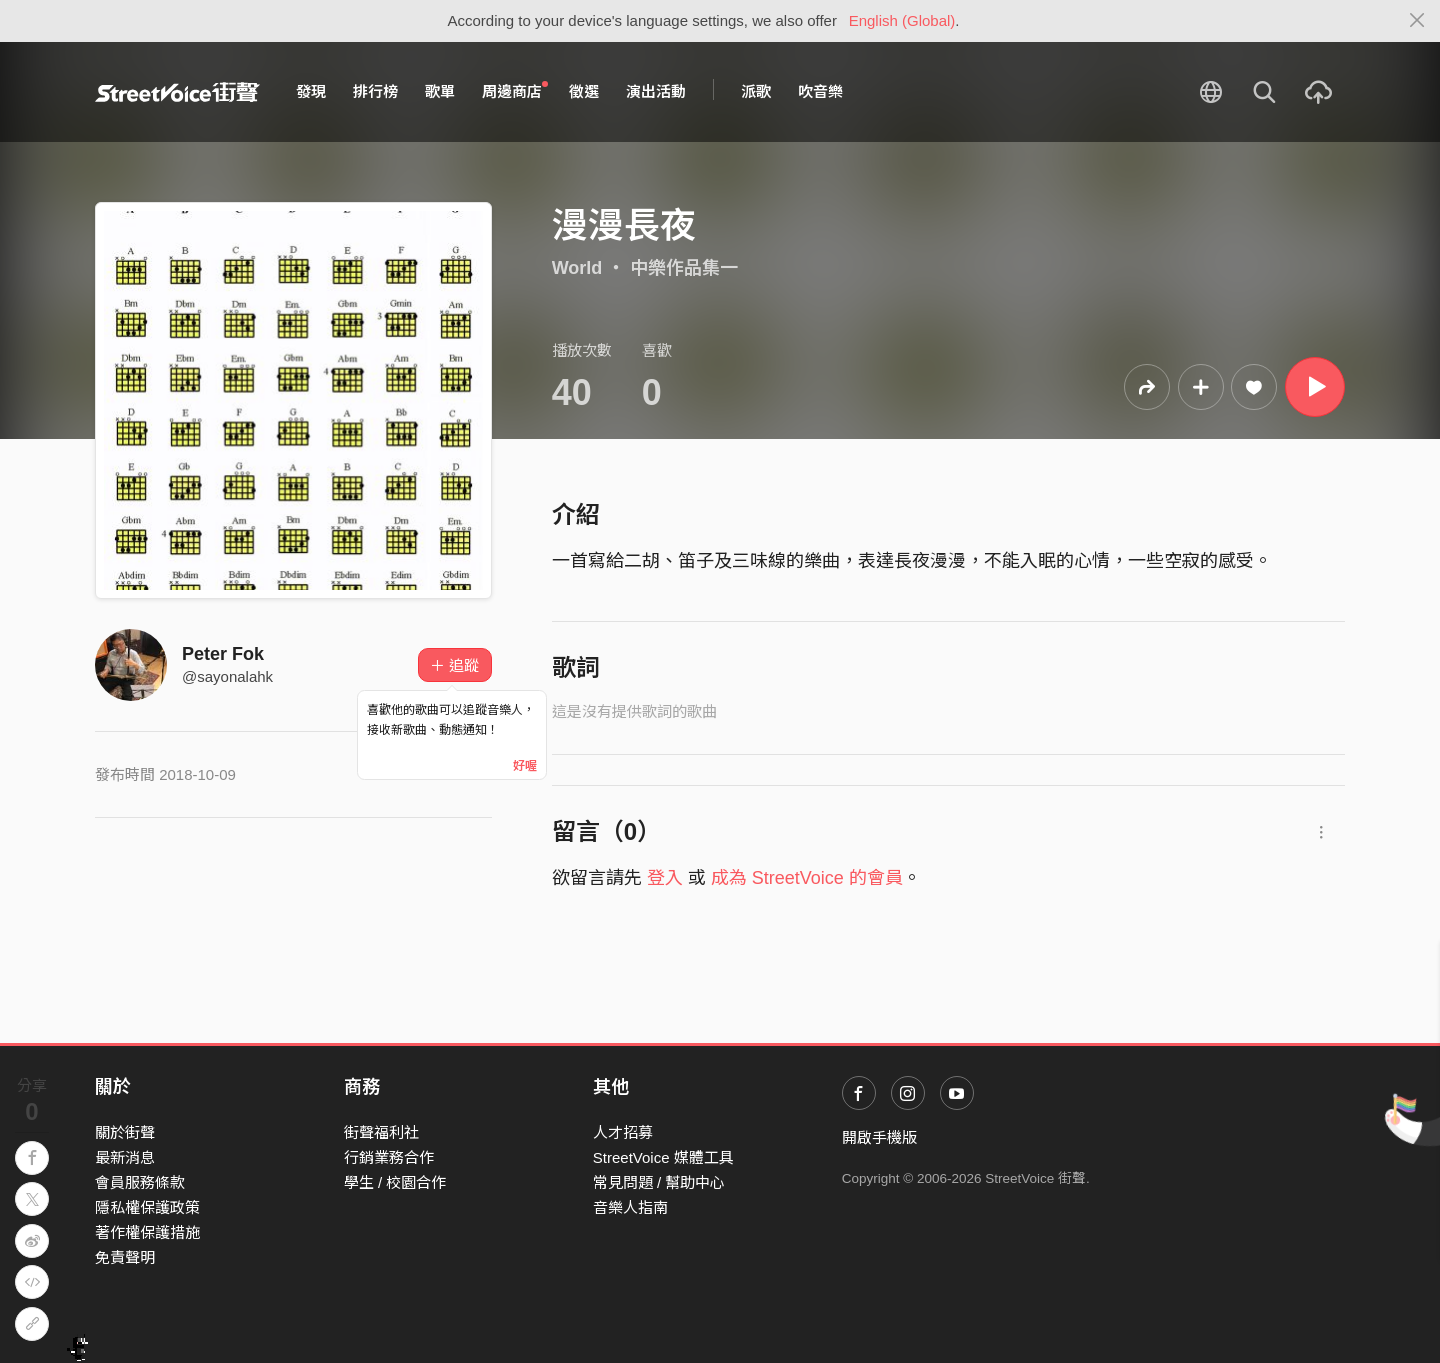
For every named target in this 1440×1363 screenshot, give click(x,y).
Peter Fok (223, 654)
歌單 (440, 91)
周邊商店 (515, 91)
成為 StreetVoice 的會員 (807, 878)
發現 (311, 91)
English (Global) (902, 20)
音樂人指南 (630, 1207)
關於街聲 (125, 1132)
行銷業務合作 (389, 1157)
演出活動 (656, 91)
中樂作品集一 (684, 268)
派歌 (756, 91)
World (577, 268)
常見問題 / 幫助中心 (659, 1182)
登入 (665, 878)
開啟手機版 (879, 1137)
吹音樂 (820, 91)
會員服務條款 (140, 1182)
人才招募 (623, 1132)
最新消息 (125, 1157)
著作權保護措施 (147, 1232)
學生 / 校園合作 (395, 1182)
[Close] (1417, 21)
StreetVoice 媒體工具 (663, 1157)
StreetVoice (177, 92)
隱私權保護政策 (147, 1207)
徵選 (584, 91)
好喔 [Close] (525, 766)
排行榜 (375, 91)
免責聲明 (125, 1257)
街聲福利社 (381, 1132)
